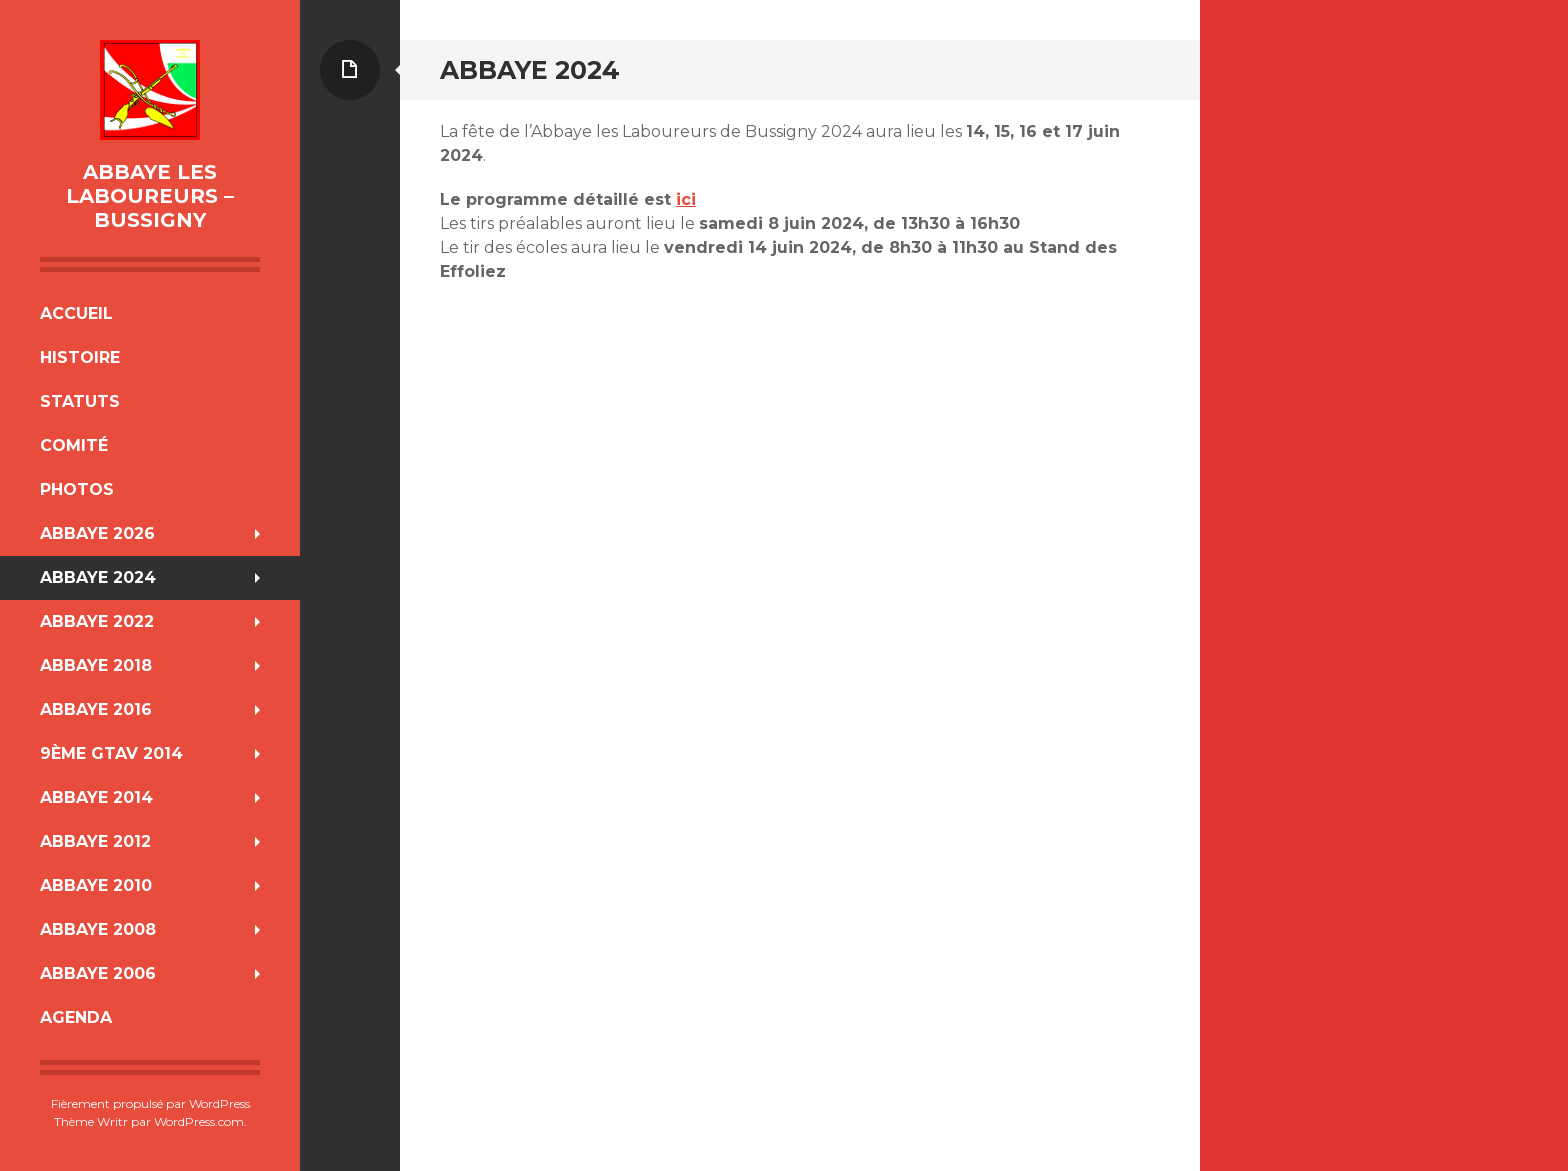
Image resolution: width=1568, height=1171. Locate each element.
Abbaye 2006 (98, 973)
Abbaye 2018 (96, 665)
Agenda (76, 1017)
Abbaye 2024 (98, 577)
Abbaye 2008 (98, 929)
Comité (74, 445)
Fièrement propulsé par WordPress (150, 1103)
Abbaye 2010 (96, 885)
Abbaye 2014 (96, 797)
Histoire (80, 357)
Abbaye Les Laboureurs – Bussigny (150, 196)
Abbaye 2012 (95, 841)
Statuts (80, 401)
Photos (77, 489)
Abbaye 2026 (97, 533)
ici (686, 199)
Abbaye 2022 (97, 621)
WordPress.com (199, 1121)
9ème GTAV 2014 (111, 753)
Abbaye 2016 (96, 709)
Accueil (76, 313)
